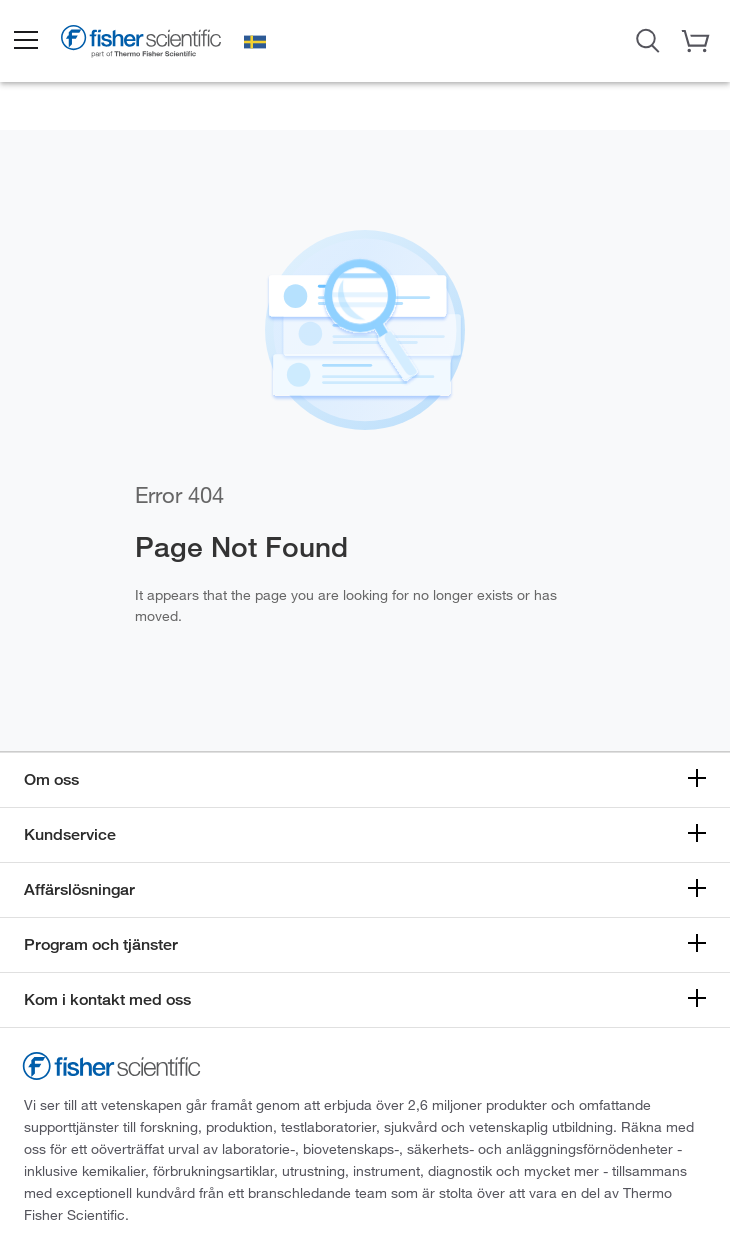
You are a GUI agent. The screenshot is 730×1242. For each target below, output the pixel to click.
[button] (25, 41)
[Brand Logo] (141, 43)
